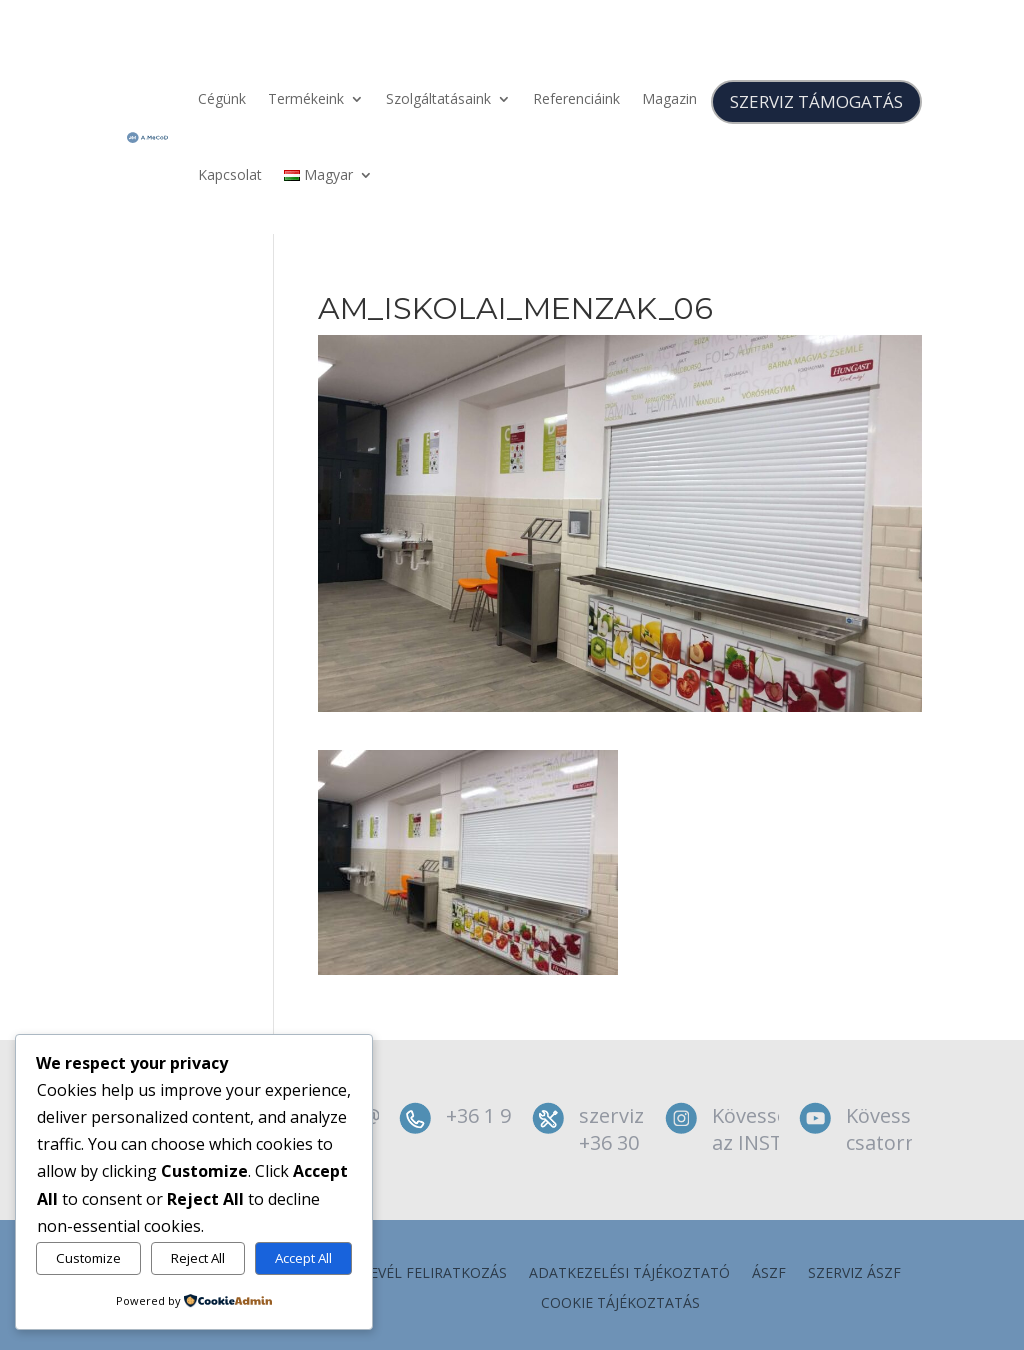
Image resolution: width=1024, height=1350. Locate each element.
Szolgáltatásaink (438, 98)
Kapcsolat (230, 174)
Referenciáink (576, 98)
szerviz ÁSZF (854, 1274)
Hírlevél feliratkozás (423, 1274)
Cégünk (222, 98)
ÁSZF (769, 1274)
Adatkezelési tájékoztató (629, 1274)
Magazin (669, 98)
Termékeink (306, 98)
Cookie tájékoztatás (620, 1304)
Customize (88, 1258)
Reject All (198, 1258)
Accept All (303, 1258)
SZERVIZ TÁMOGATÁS (816, 101)
